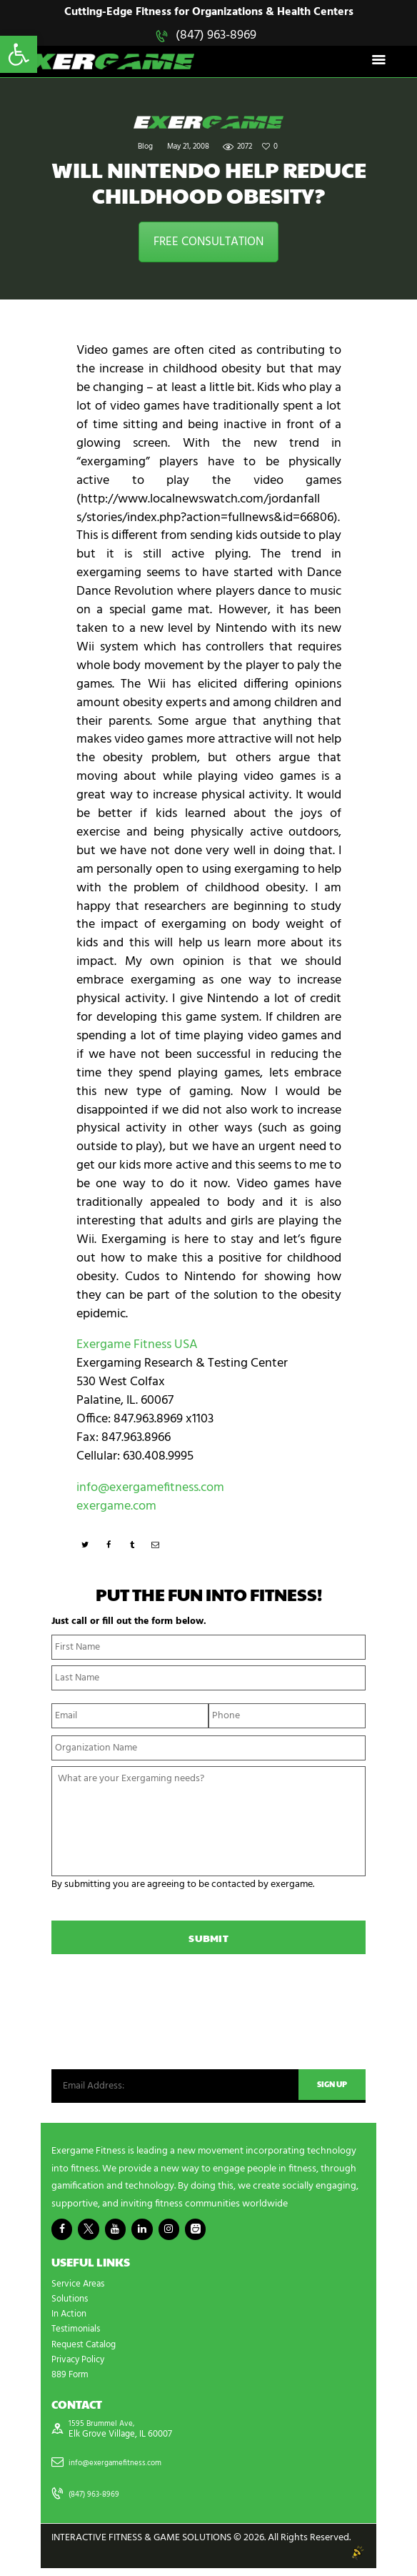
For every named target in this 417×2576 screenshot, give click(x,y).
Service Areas (80, 2290)
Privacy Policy (81, 2365)
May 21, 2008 (188, 149)
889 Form (71, 2380)
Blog (145, 149)
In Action (70, 2320)
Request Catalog (86, 2350)
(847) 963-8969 (216, 35)
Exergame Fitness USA (137, 1347)
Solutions (71, 2305)
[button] (18, 54)
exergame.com (116, 1507)
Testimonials (77, 2335)
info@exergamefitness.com (150, 1489)
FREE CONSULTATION (208, 243)
